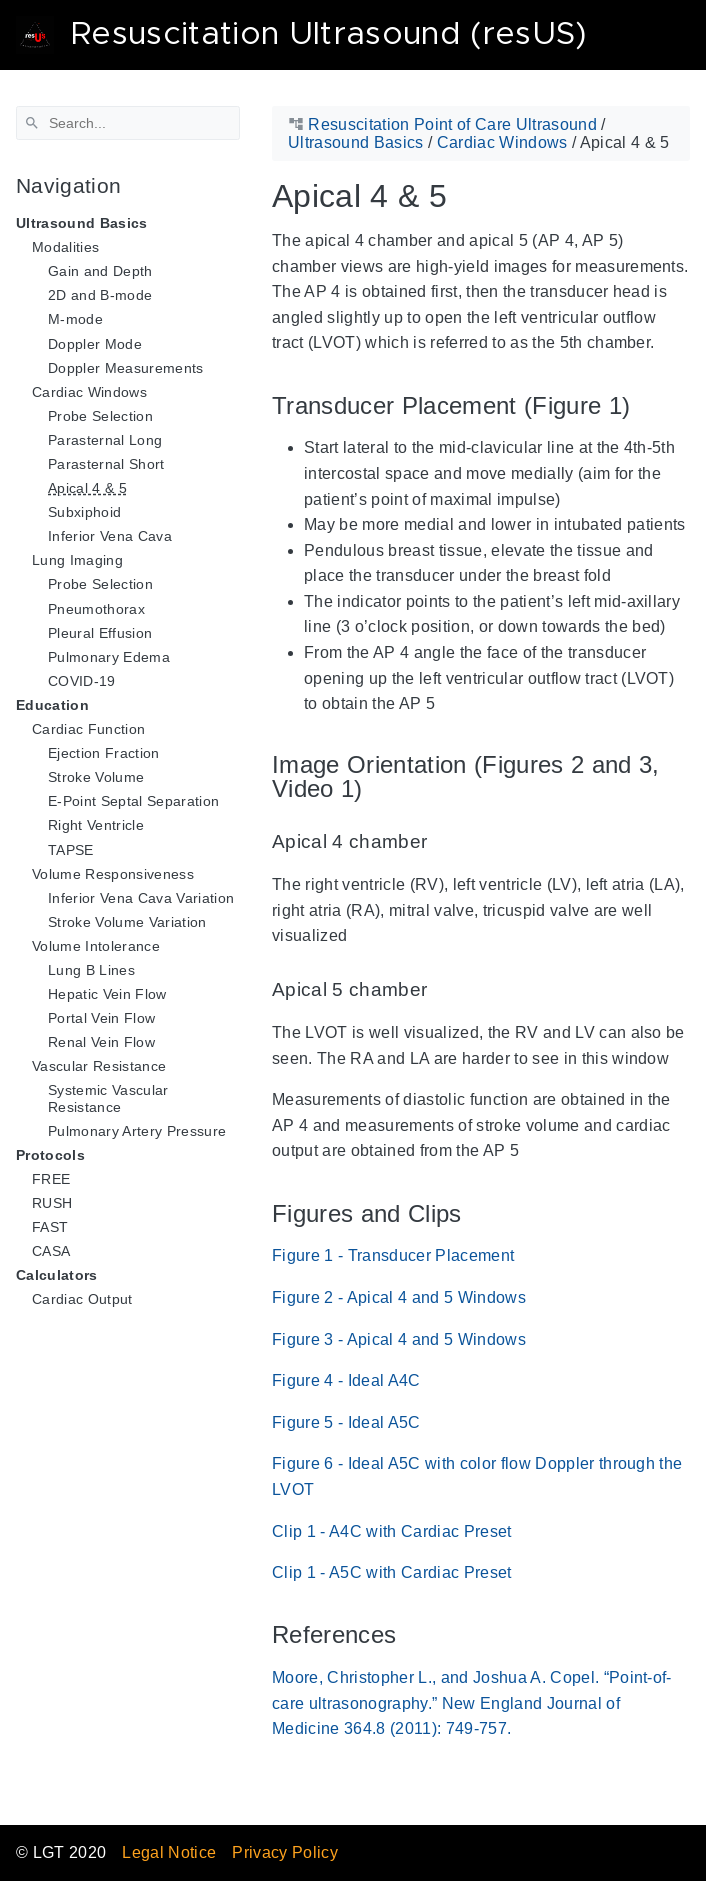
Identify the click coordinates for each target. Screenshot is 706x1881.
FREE (51, 1179)
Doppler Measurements (126, 368)
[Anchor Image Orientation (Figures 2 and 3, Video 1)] (675, 776)
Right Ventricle (96, 825)
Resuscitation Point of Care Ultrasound (452, 124)
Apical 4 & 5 (87, 488)
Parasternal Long (105, 440)
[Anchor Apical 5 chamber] (442, 990)
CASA (51, 1251)
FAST (50, 1227)
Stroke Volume (96, 777)
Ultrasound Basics (356, 142)
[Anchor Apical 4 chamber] (442, 842)
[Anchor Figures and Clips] (477, 1213)
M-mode (75, 319)
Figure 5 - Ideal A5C (346, 1422)
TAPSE (71, 850)
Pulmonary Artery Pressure (137, 1131)
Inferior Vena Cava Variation (141, 898)
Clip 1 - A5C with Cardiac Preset (392, 1572)
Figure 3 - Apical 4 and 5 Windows (399, 1339)
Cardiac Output (82, 1299)
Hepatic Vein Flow (107, 994)
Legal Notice (169, 1852)
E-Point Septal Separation (133, 801)
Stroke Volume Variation (127, 922)
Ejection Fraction (104, 753)
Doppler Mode (95, 344)
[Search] (128, 123)
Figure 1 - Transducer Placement (393, 1255)
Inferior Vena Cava (110, 536)
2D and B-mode (100, 295)
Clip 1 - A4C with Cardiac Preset (392, 1531)
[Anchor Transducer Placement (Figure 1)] (645, 405)
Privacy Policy (285, 1852)
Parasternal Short (106, 464)
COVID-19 (82, 681)
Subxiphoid (84, 512)
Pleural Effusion (100, 633)
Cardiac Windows (502, 142)
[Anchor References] (411, 1635)
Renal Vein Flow (101, 1042)
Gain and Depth (100, 271)
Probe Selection (100, 416)
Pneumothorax (96, 609)
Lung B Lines (91, 970)
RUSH (52, 1203)
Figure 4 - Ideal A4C (346, 1380)
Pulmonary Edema (109, 657)
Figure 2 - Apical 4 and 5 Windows (399, 1297)
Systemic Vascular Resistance (108, 1098)
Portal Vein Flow (101, 1018)
